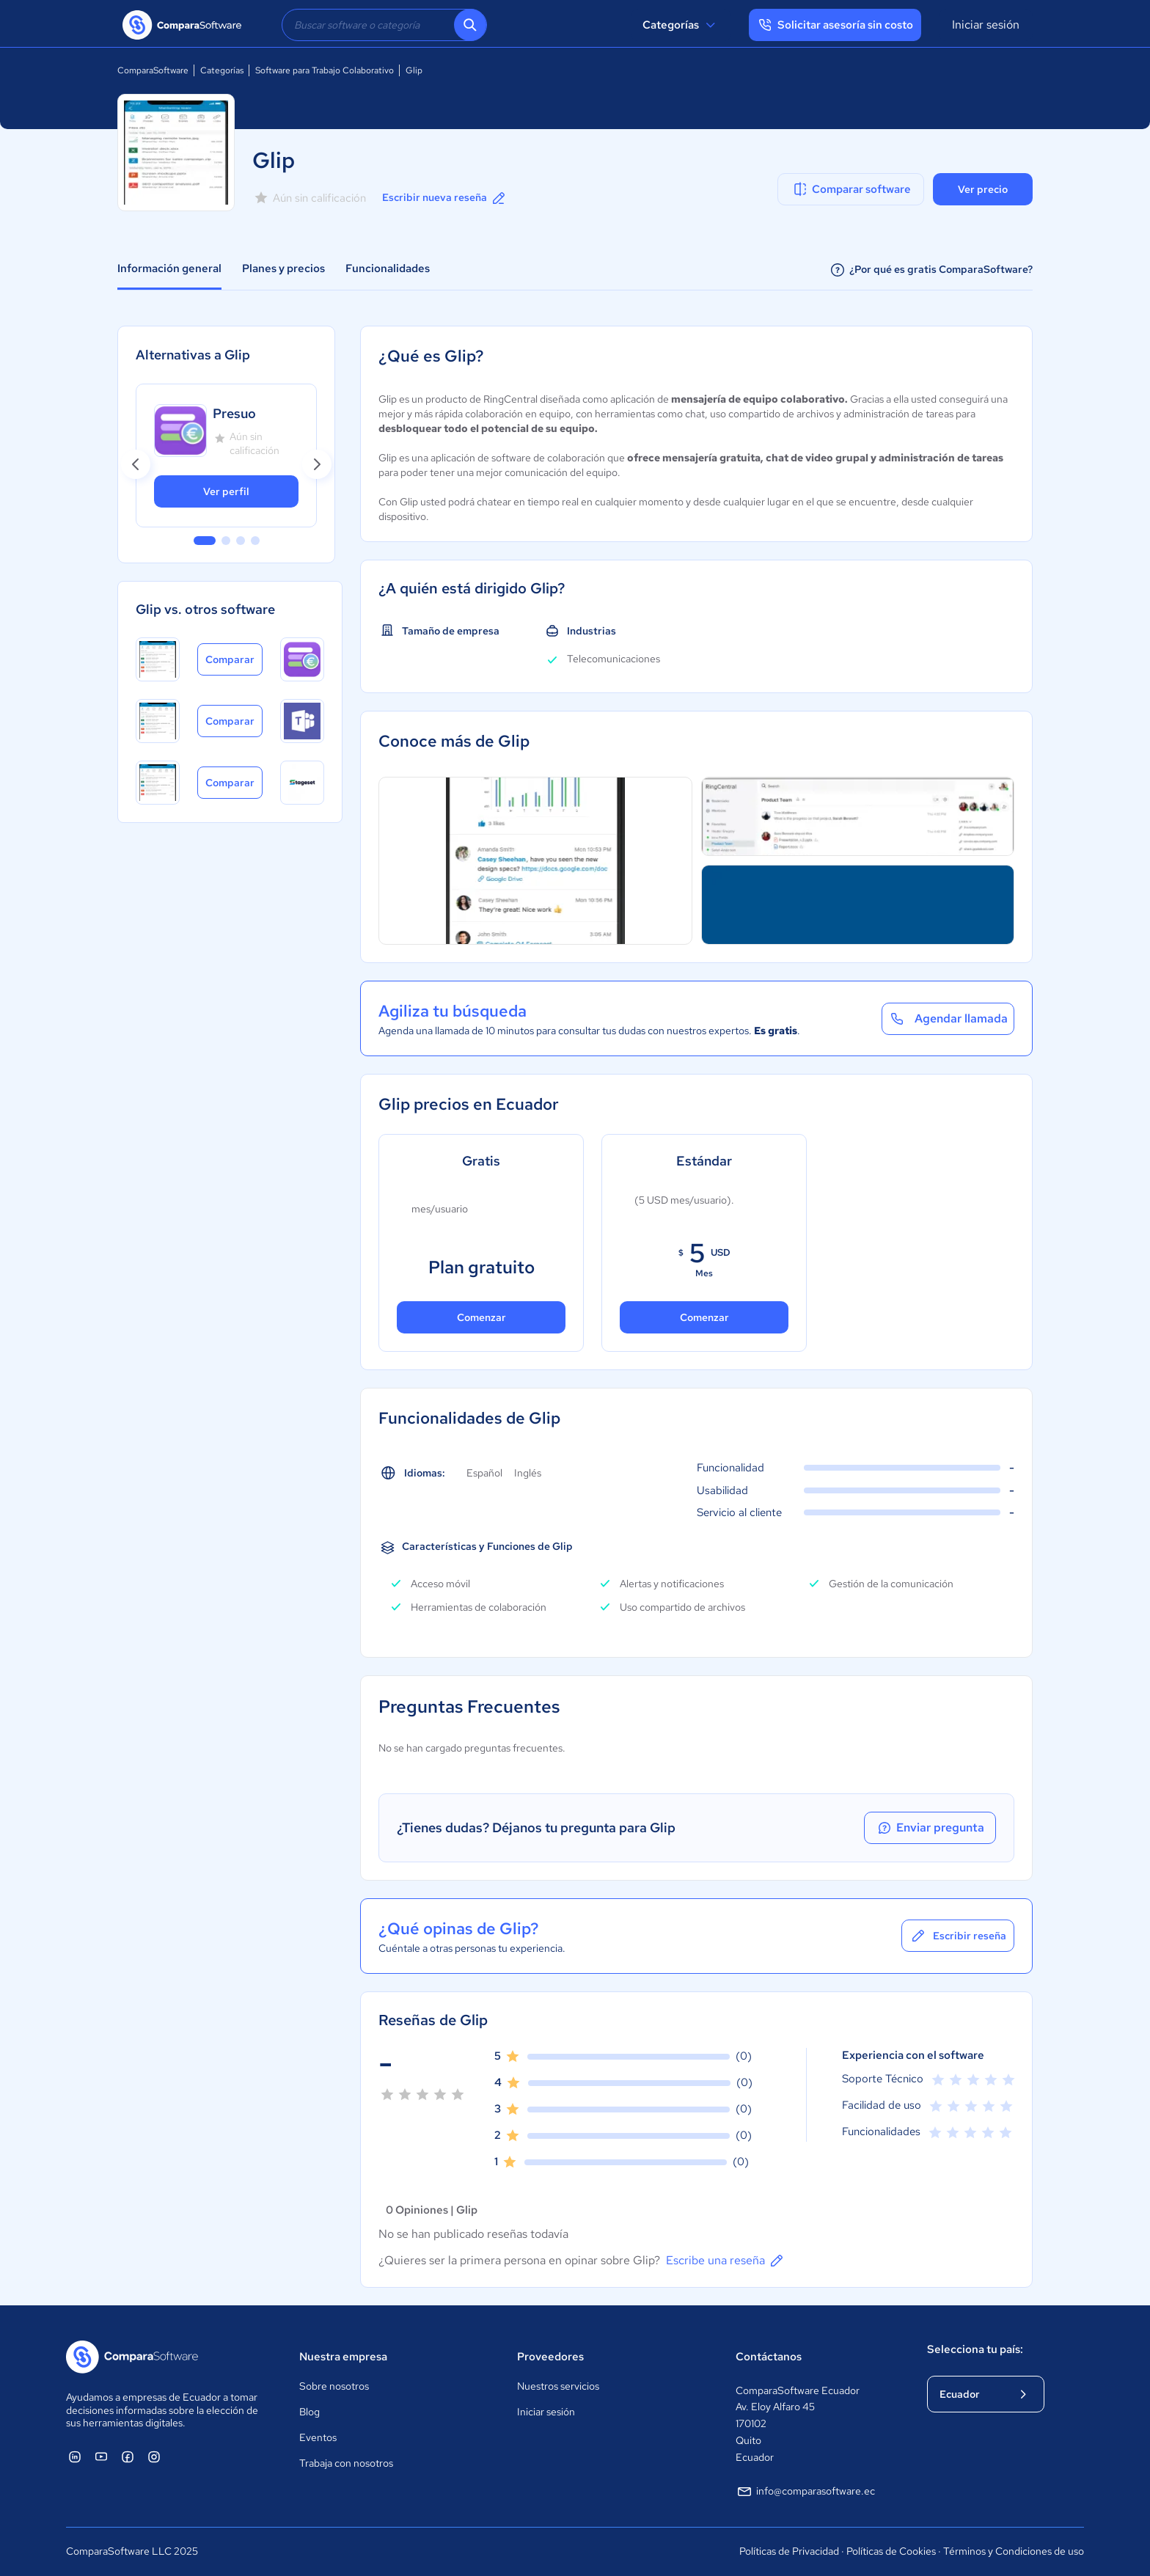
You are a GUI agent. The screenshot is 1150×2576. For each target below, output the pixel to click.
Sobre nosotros (334, 2386)
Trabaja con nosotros (346, 2463)
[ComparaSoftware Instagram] (154, 2456)
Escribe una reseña (725, 2260)
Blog (309, 2411)
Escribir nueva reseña (445, 198)
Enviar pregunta (930, 1828)
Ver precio (983, 189)
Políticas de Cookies (891, 2551)
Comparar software (851, 189)
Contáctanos (769, 2356)
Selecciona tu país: (975, 2349)
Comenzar (481, 1317)
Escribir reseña (957, 1935)
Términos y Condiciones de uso (1013, 2551)
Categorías (680, 25)
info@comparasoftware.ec (805, 2491)
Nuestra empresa (343, 2356)
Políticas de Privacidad (789, 2551)
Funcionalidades (387, 268)
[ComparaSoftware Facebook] (127, 2456)
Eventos (318, 2437)
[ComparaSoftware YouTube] (101, 2456)
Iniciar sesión (985, 24)
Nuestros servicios (558, 2386)
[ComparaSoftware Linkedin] (75, 2456)
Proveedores (550, 2356)
